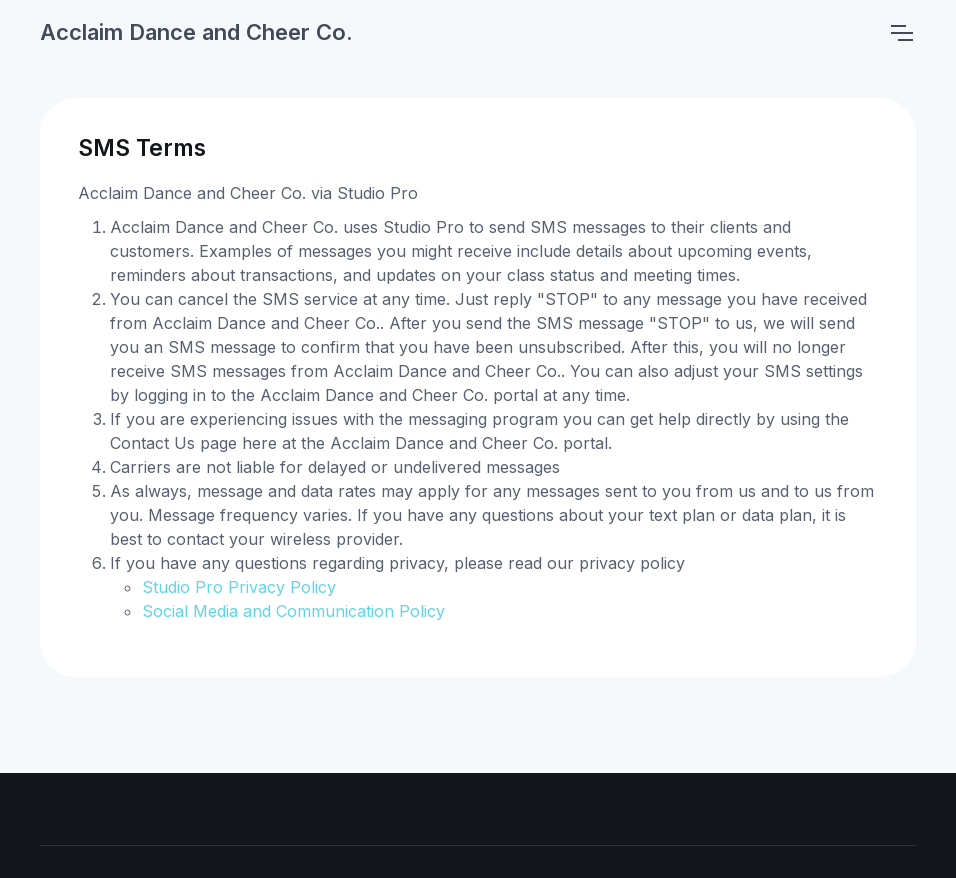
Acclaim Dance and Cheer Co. (196, 32)
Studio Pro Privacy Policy (239, 587)
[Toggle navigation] (901, 33)
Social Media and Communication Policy (293, 611)
